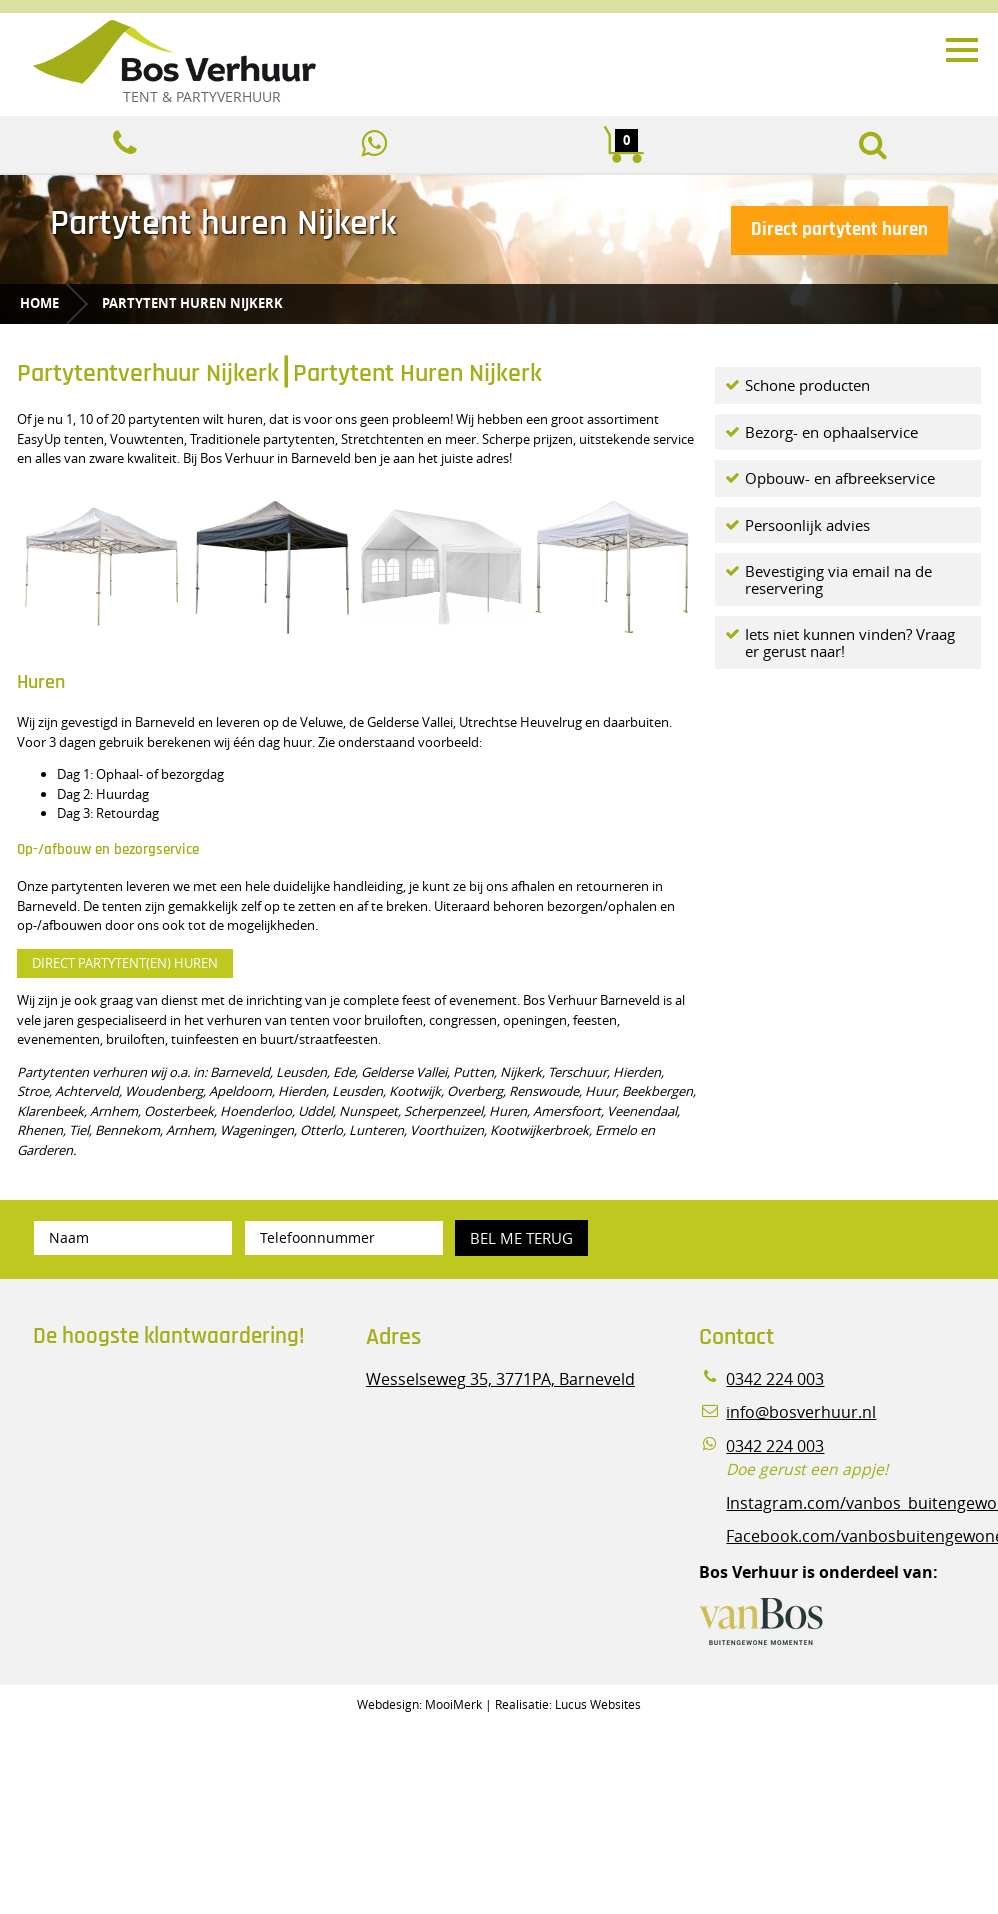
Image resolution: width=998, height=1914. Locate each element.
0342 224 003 (775, 1379)
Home (39, 303)
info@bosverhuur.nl (801, 1412)
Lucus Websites (598, 1704)
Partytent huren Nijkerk (192, 303)
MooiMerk (453, 1704)
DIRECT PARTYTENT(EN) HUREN (125, 963)
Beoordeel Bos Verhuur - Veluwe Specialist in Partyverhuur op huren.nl (158, 1449)
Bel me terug (521, 1238)
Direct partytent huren (839, 229)
